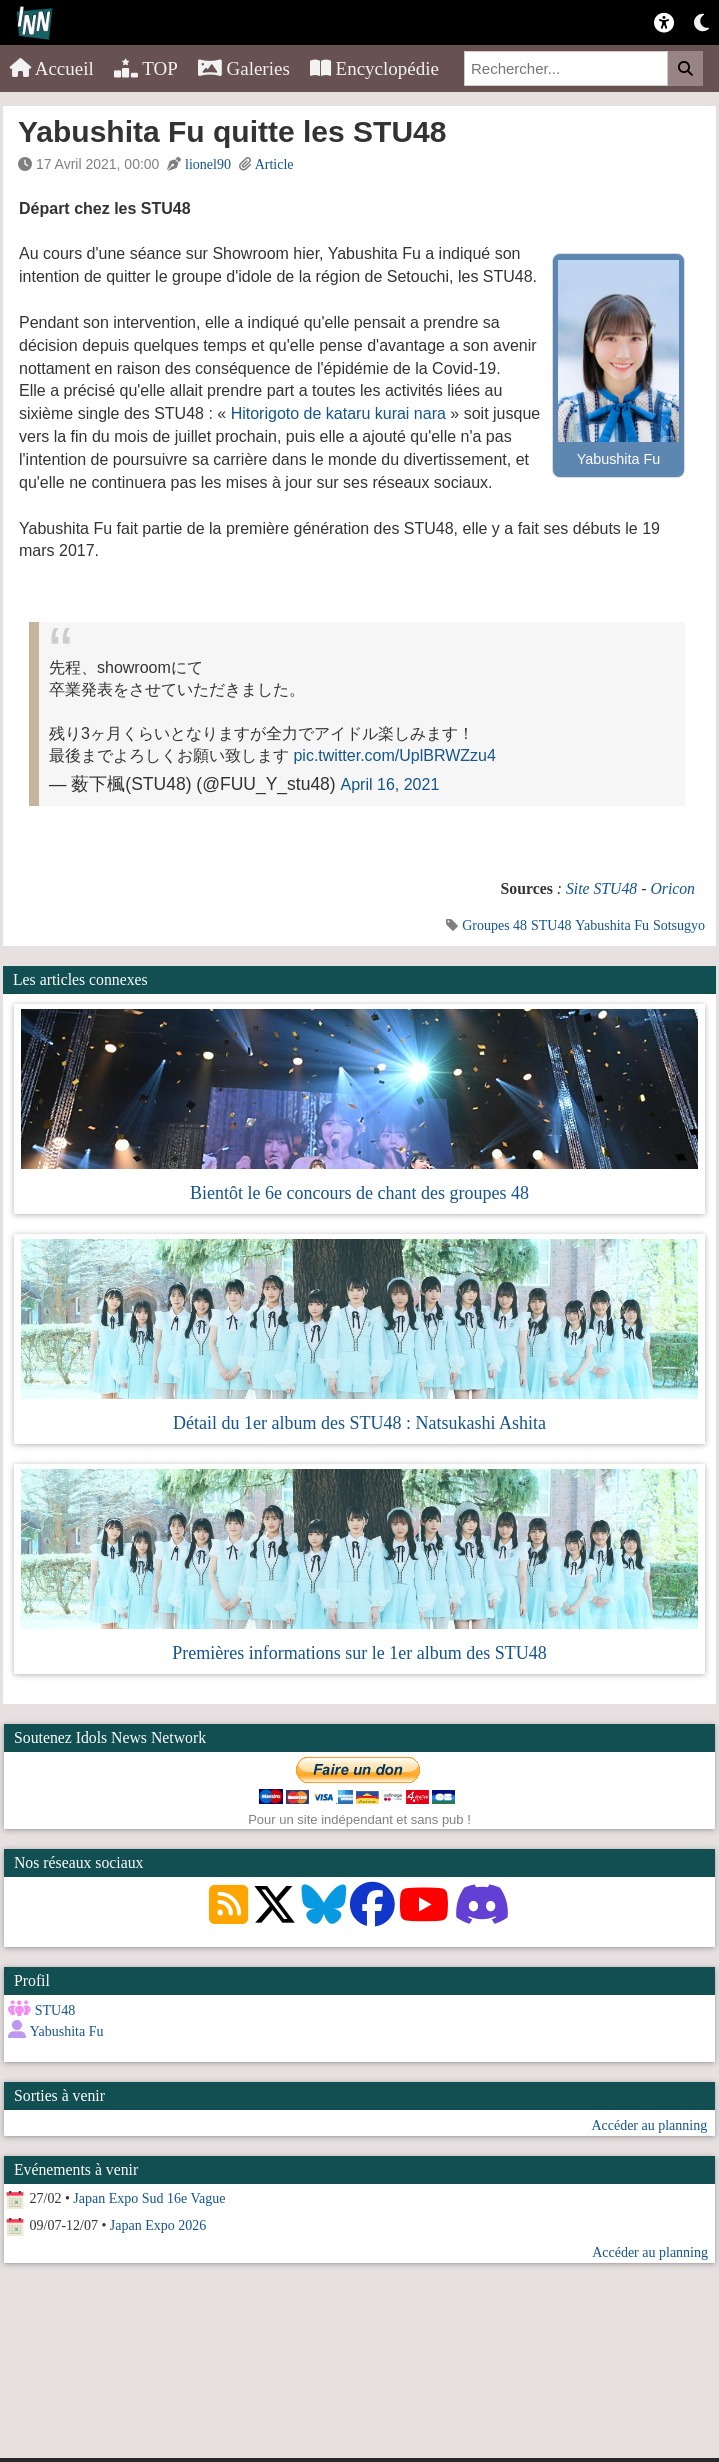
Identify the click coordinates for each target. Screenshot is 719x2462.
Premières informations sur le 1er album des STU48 (359, 1653)
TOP (146, 68)
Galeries (244, 68)
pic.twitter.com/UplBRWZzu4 (394, 755)
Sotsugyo (679, 925)
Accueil (52, 68)
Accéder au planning (649, 2125)
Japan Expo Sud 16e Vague (149, 2198)
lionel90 (208, 164)
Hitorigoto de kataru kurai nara (338, 413)
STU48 (551, 925)
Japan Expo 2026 (158, 2225)
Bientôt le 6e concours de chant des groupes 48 (359, 1193)
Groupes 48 (494, 925)
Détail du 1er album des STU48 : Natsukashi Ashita (359, 1423)
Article (274, 164)
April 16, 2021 (390, 784)
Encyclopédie (374, 68)
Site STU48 (601, 888)
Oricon (672, 888)
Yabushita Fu (612, 925)
